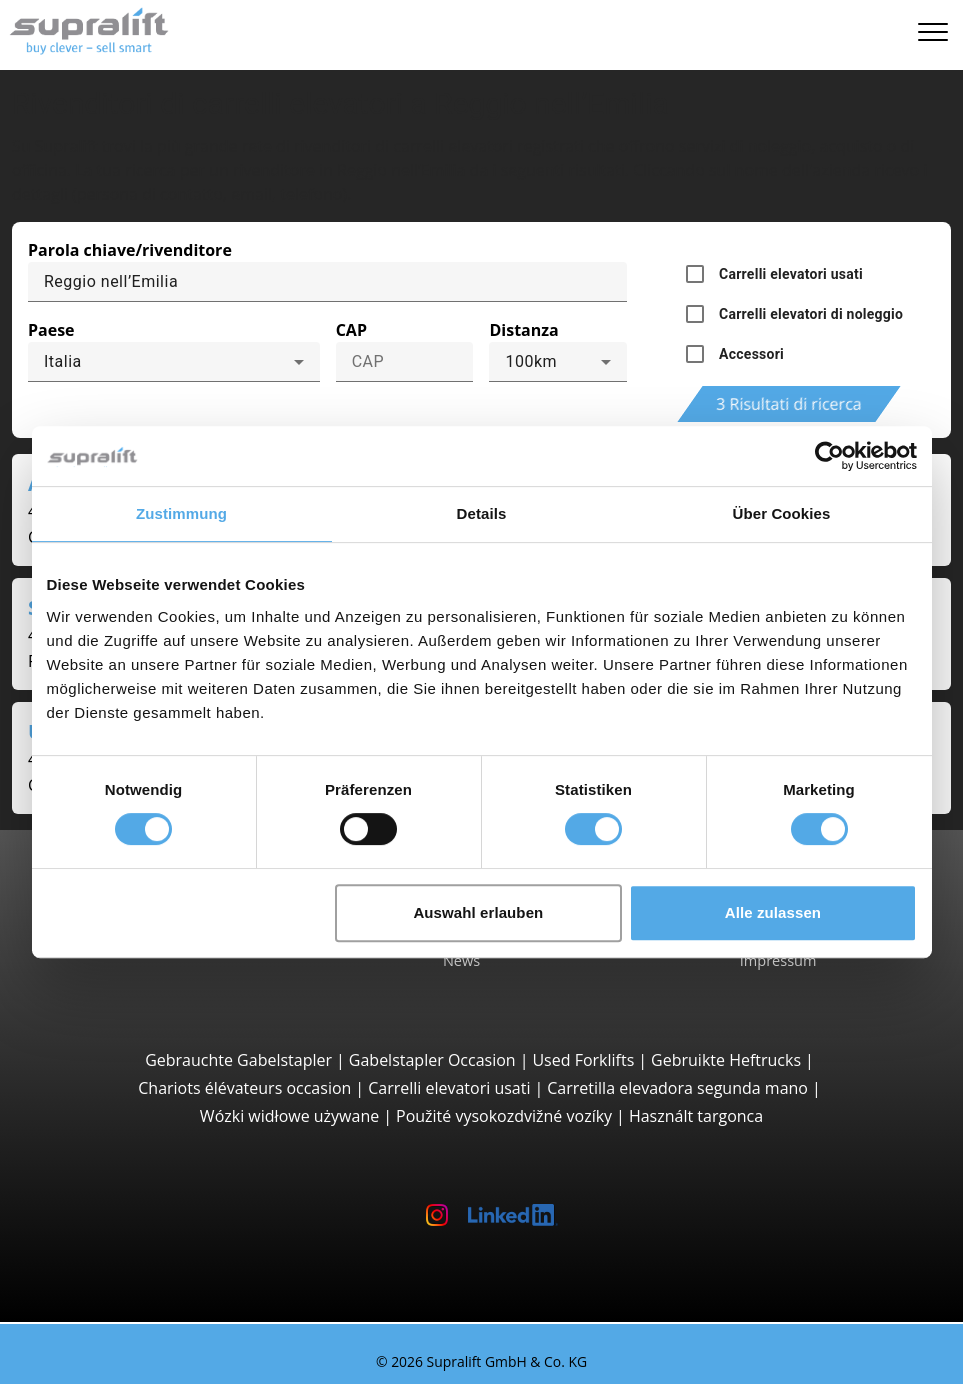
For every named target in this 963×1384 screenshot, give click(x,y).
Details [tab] (482, 513)
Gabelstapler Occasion (432, 1060)
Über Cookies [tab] (782, 513)
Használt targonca (696, 1116)
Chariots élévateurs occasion (244, 1088)
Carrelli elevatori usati (449, 1088)
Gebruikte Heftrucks (726, 1060)
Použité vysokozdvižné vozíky (504, 1116)
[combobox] (174, 362)
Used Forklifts (583, 1060)
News (461, 960)
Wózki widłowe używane (289, 1116)
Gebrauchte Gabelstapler (238, 1060)
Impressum (778, 960)
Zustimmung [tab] (181, 513)
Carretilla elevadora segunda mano (677, 1088)
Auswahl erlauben (478, 912)
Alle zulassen (773, 912)
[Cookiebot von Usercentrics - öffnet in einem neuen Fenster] (829, 456)
